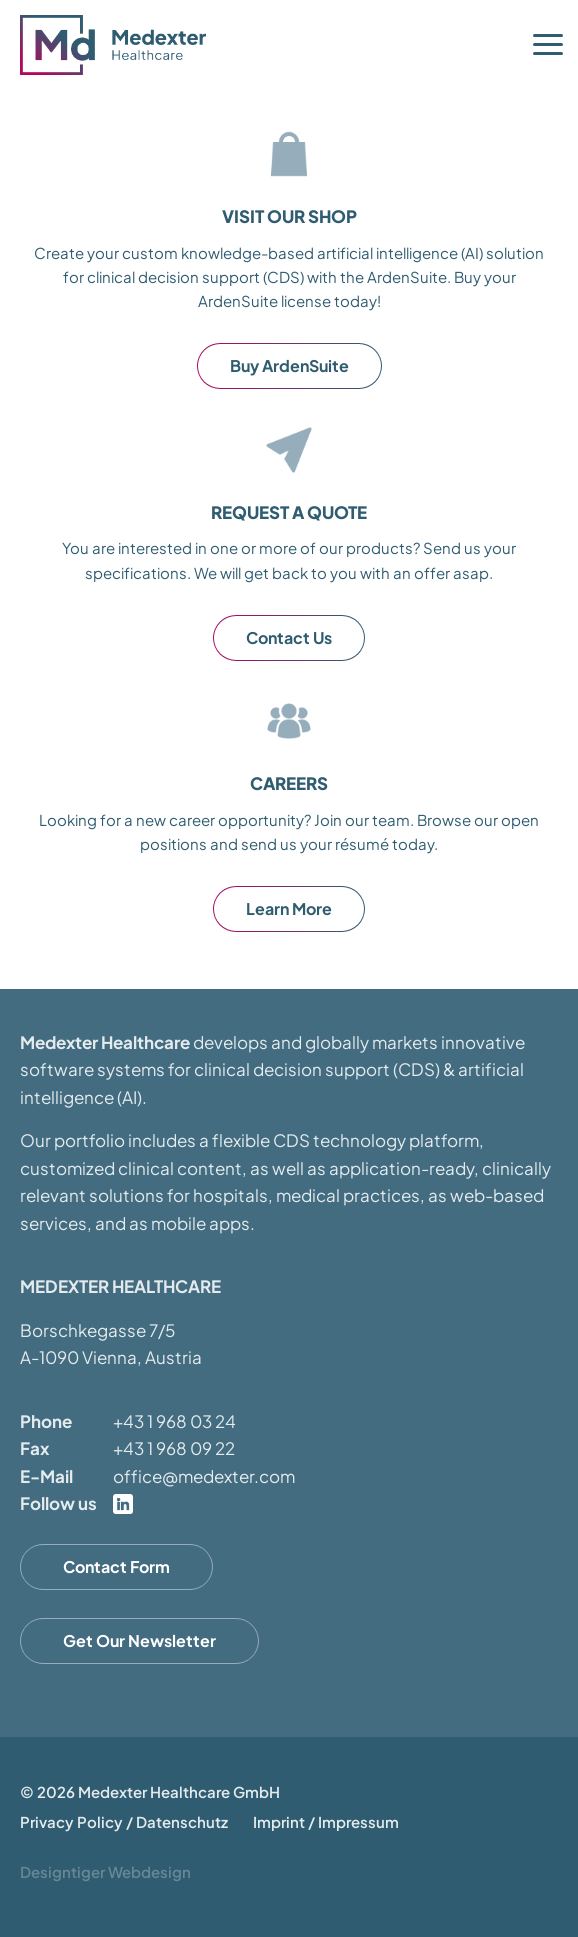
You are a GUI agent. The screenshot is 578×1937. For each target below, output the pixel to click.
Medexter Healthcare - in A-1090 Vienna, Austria (120, 45)
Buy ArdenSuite (289, 365)
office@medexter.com (204, 1476)
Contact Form (116, 1566)
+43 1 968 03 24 (174, 1421)
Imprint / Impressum (326, 1821)
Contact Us (289, 637)
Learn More (289, 908)
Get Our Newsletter (139, 1640)
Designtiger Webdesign (105, 1871)
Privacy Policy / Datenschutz (124, 1821)
